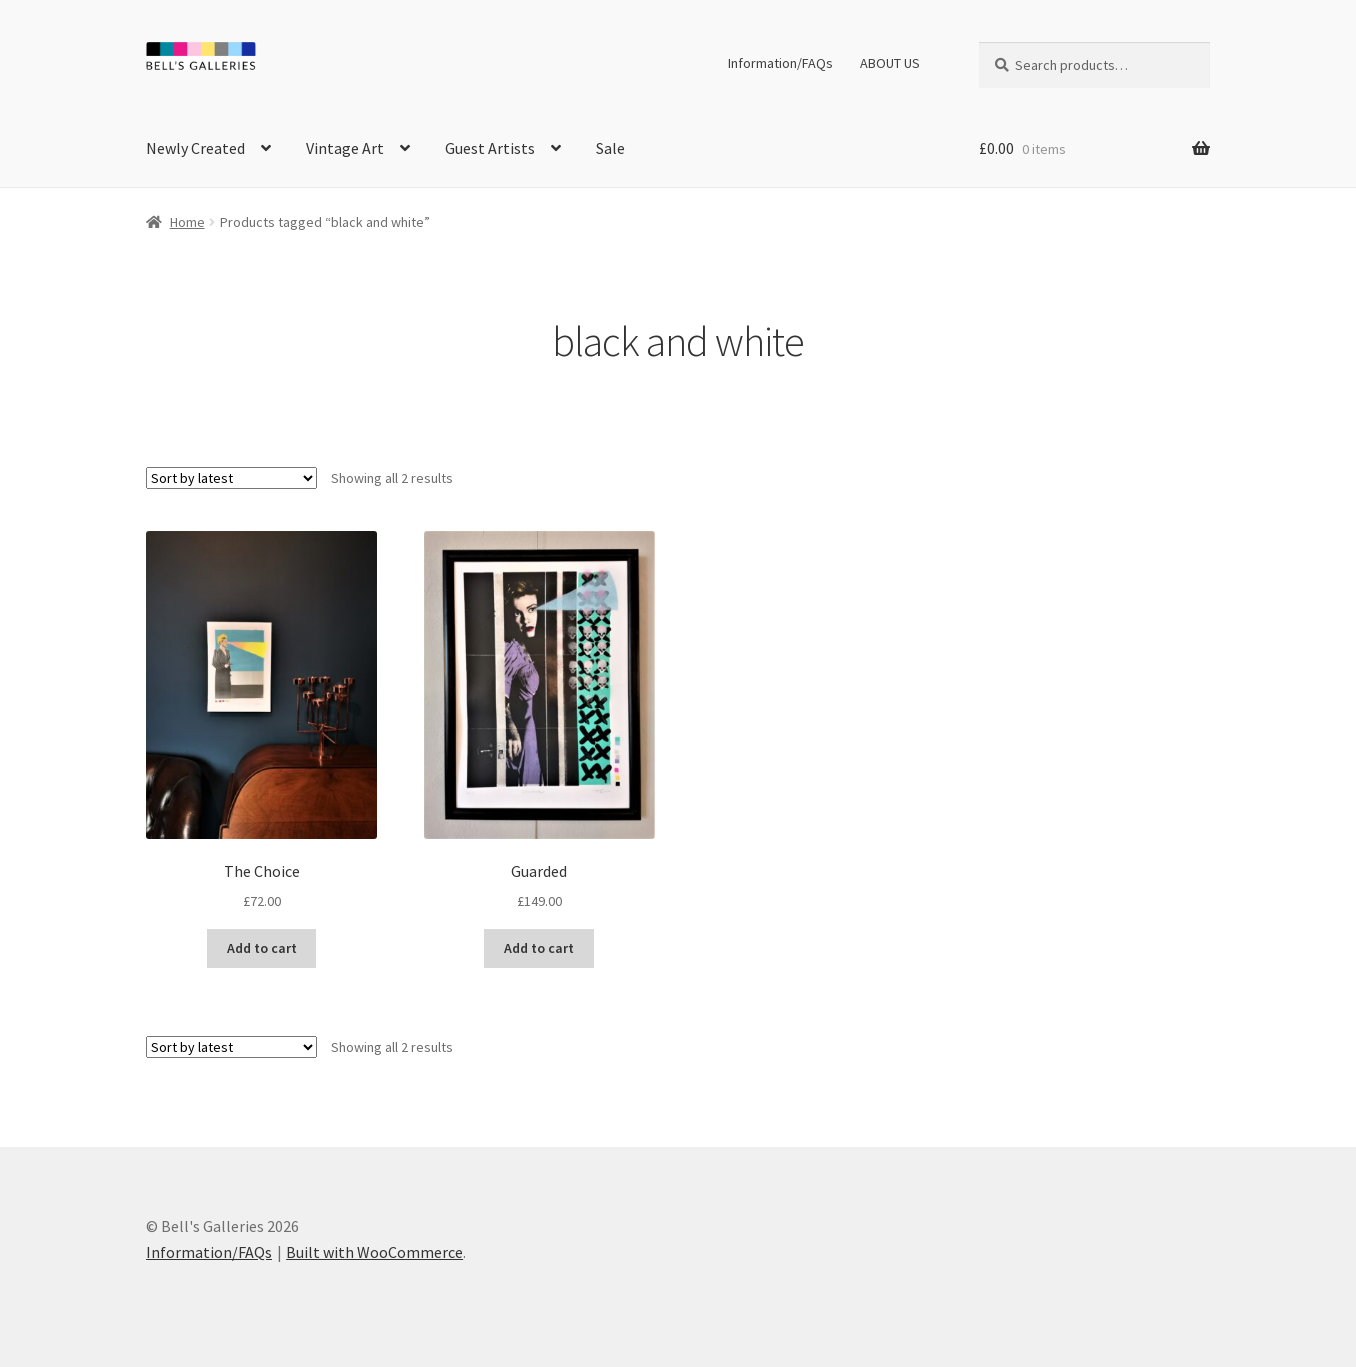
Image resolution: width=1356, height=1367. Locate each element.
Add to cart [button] (262, 948)
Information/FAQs (780, 63)
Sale (610, 148)
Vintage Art (345, 148)
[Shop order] (231, 478)
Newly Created (195, 148)
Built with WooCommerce (374, 1252)
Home (187, 222)
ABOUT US (890, 63)
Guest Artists (490, 148)
